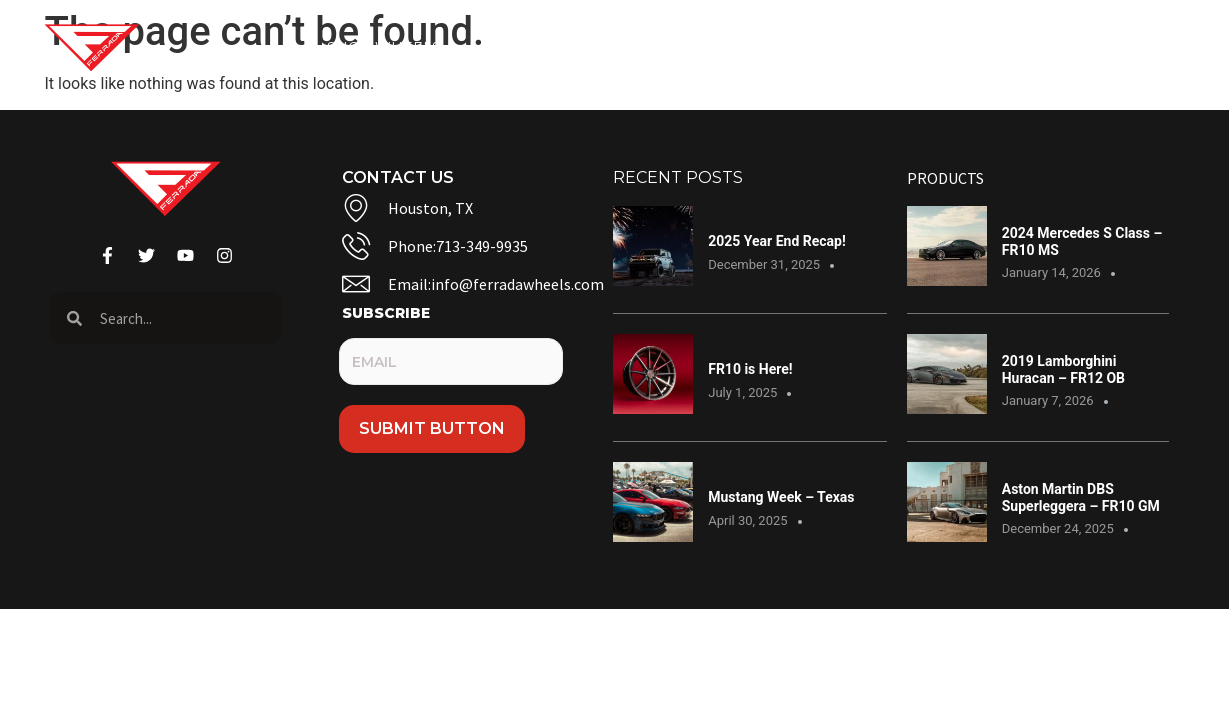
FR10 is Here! (750, 369)
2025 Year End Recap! (777, 241)
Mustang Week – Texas (781, 497)
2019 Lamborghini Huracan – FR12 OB (1063, 369)
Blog (635, 48)
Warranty (854, 48)
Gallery (538, 48)
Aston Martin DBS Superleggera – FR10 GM (1081, 497)
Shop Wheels (395, 48)
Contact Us (734, 48)
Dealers (973, 48)
